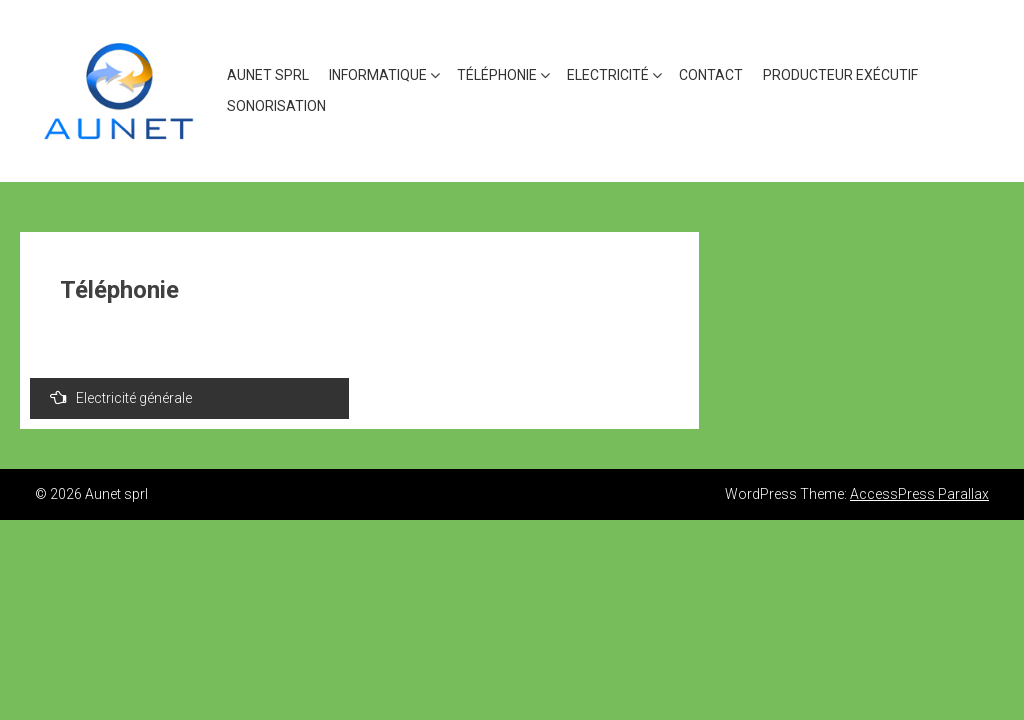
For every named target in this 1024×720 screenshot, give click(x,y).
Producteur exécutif (840, 75)
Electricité (608, 75)
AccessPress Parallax (919, 494)
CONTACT (711, 75)
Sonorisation (276, 106)
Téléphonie (497, 75)
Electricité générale (121, 397)
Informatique (378, 75)
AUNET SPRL (268, 75)
